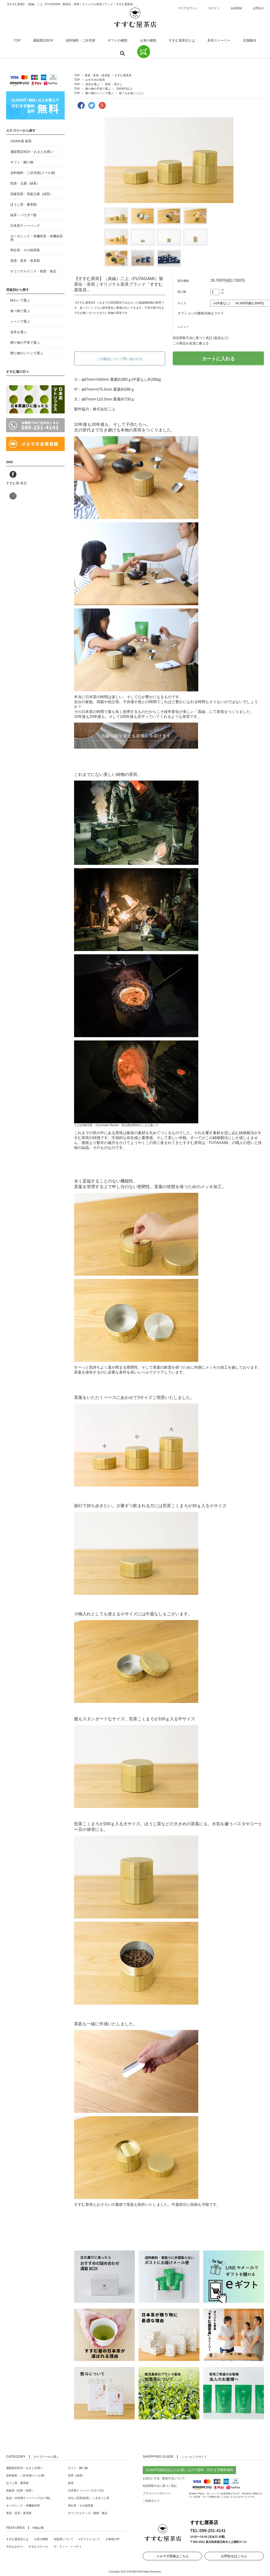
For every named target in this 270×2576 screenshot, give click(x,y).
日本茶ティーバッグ (25, 225)
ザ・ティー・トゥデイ (68, 2546)
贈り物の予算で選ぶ (98, 88)
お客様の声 (112, 2539)
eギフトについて (89, 2539)
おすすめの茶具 (95, 79)
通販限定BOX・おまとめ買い (31, 152)
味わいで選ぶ (20, 300)
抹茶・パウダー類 (23, 215)
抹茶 (71, 2483)
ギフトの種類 (117, 40)
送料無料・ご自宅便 (80, 40)
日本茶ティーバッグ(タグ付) (86, 2490)
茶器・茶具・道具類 (97, 75)
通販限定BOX (43, 40)
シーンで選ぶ (20, 321)
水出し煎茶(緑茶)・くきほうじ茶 (88, 2498)
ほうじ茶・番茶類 (23, 204)
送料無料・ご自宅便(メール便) (32, 173)
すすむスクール (38, 2546)
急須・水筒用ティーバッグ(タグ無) (28, 2498)
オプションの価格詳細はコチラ (201, 313)
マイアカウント (188, 8)
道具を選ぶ (92, 84)
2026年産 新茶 (21, 141)
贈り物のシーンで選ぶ (99, 93)
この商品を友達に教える (191, 343)
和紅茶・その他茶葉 (25, 250)
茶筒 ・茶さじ (114, 84)
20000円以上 (124, 88)
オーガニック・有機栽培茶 (23, 2505)
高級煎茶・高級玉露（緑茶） (31, 194)
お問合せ (258, 8)
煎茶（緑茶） (76, 2475)
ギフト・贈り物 (21, 162)
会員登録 (236, 8)
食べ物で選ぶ (20, 311)
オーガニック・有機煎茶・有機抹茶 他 (36, 237)
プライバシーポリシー (157, 2493)
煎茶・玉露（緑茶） (25, 183)
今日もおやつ (14, 2546)
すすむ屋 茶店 (16, 483)
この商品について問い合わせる (119, 359)
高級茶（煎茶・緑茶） (20, 2490)
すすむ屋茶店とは (182, 40)
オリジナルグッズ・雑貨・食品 (33, 271)
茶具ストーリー (218, 40)
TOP (17, 40)
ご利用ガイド (151, 2501)
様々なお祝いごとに (131, 93)
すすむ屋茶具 (123, 75)
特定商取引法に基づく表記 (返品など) (200, 338)
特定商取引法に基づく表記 (159, 2485)
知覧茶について (63, 2539)
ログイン (214, 8)
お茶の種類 (148, 40)
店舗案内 (249, 40)
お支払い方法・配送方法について (164, 2478)
